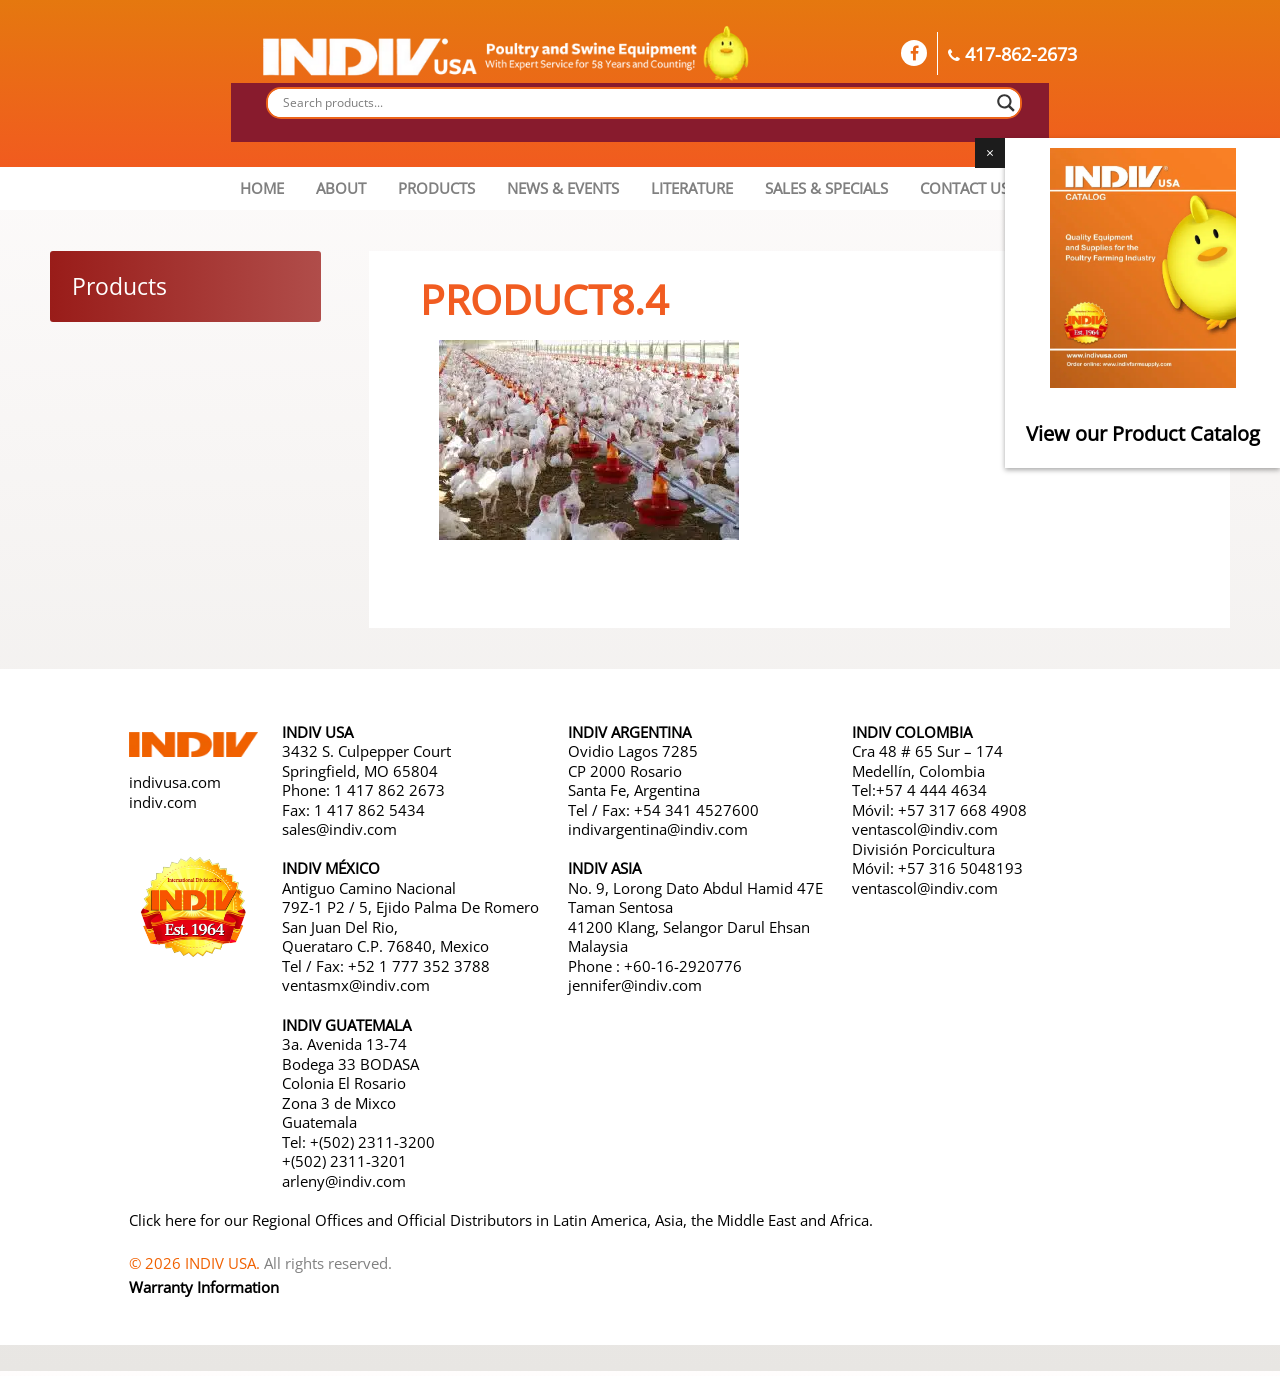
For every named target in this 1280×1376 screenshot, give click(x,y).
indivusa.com (175, 788)
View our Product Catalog (1143, 433)
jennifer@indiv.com (635, 990)
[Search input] (635, 103)
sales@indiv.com (339, 834)
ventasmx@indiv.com (356, 990)
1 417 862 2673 (389, 795)
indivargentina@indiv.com (658, 834)
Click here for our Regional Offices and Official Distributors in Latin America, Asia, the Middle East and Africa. (501, 1225)
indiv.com (163, 807)
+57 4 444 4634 (931, 795)
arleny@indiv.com (346, 1186)
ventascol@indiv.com (925, 834)
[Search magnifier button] (1006, 103)
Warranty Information (204, 1293)
